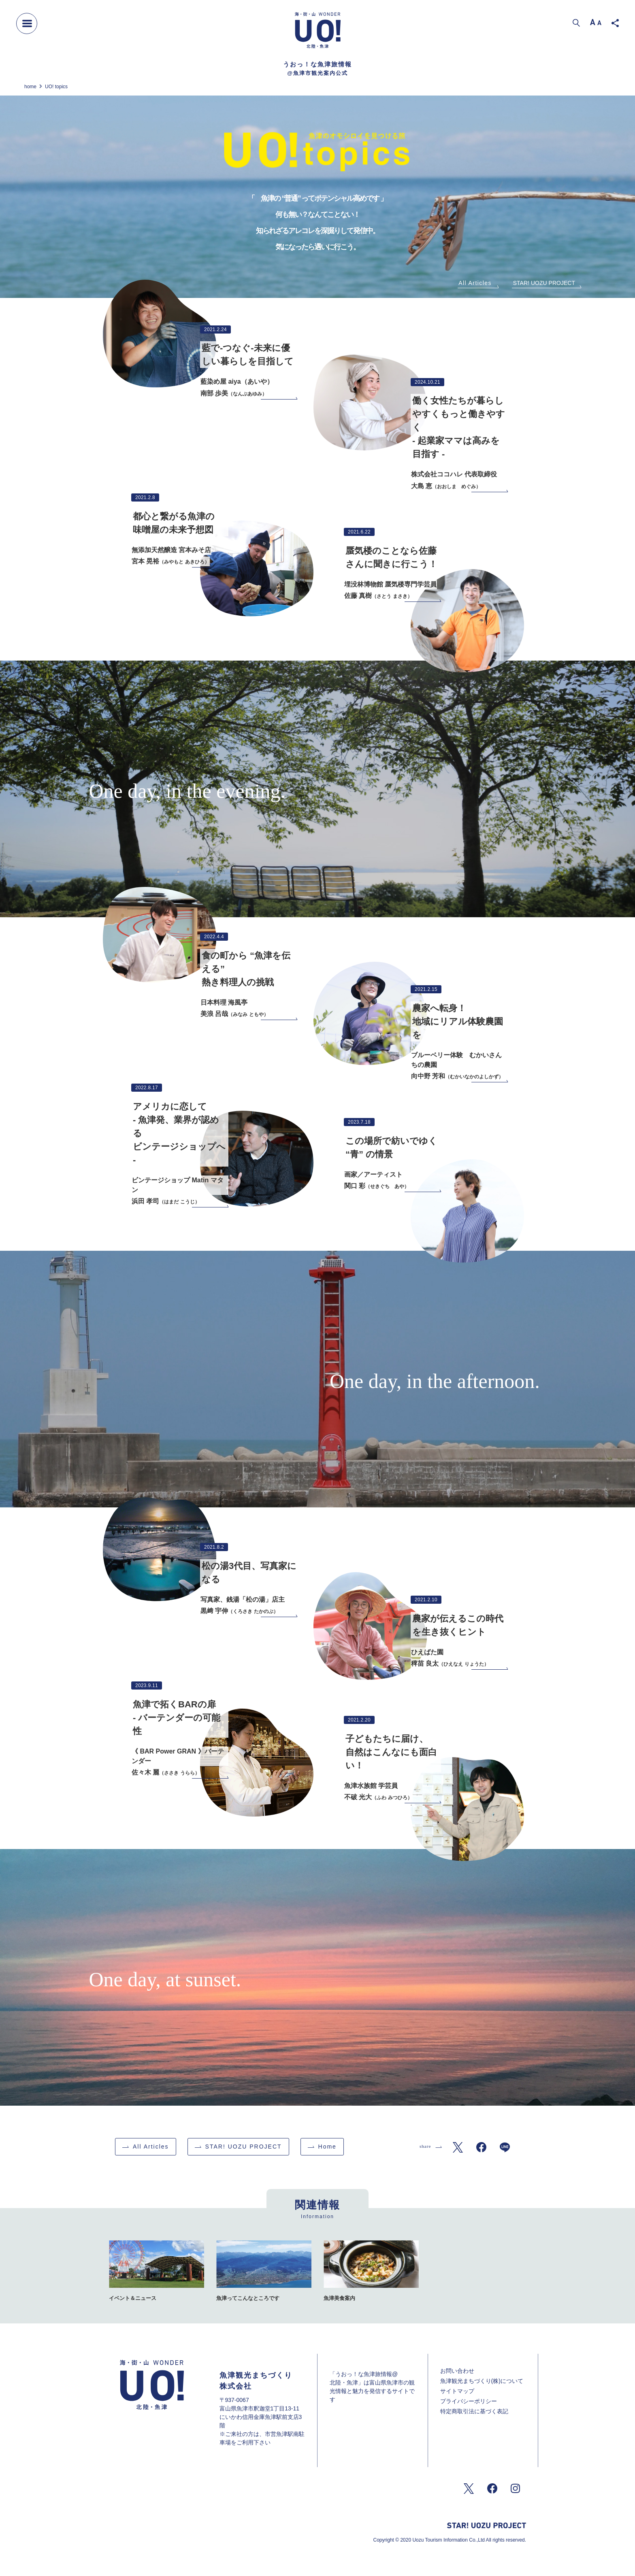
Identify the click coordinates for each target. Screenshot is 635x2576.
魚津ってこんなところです (247, 2298)
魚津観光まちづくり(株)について (481, 2381)
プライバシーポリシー (468, 2401)
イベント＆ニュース (132, 2298)
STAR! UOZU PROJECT (544, 283)
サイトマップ (457, 2391)
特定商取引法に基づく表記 (474, 2411)
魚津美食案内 (339, 2298)
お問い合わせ (457, 2371)
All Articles (475, 283)
